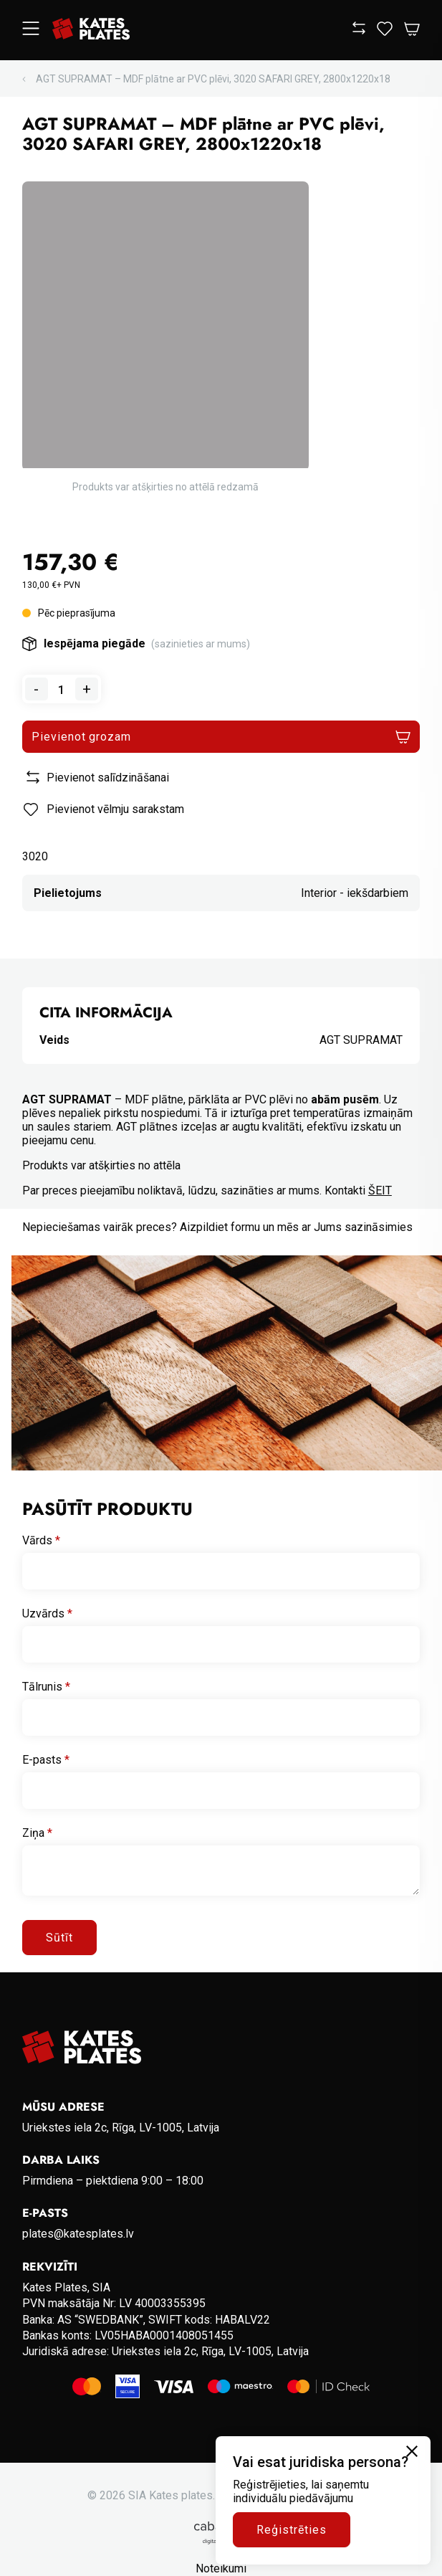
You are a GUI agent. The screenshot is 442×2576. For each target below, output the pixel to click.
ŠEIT (380, 1190)
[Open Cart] (412, 30)
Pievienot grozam (81, 736)
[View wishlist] (385, 32)
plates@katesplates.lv (78, 2233)
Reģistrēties (291, 2530)
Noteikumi (221, 2568)
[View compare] (358, 30)
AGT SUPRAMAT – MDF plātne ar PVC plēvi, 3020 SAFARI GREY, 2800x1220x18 (213, 79)
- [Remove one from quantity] (36, 689)
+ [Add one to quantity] (86, 689)
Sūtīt (59, 1937)
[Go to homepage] (91, 30)
